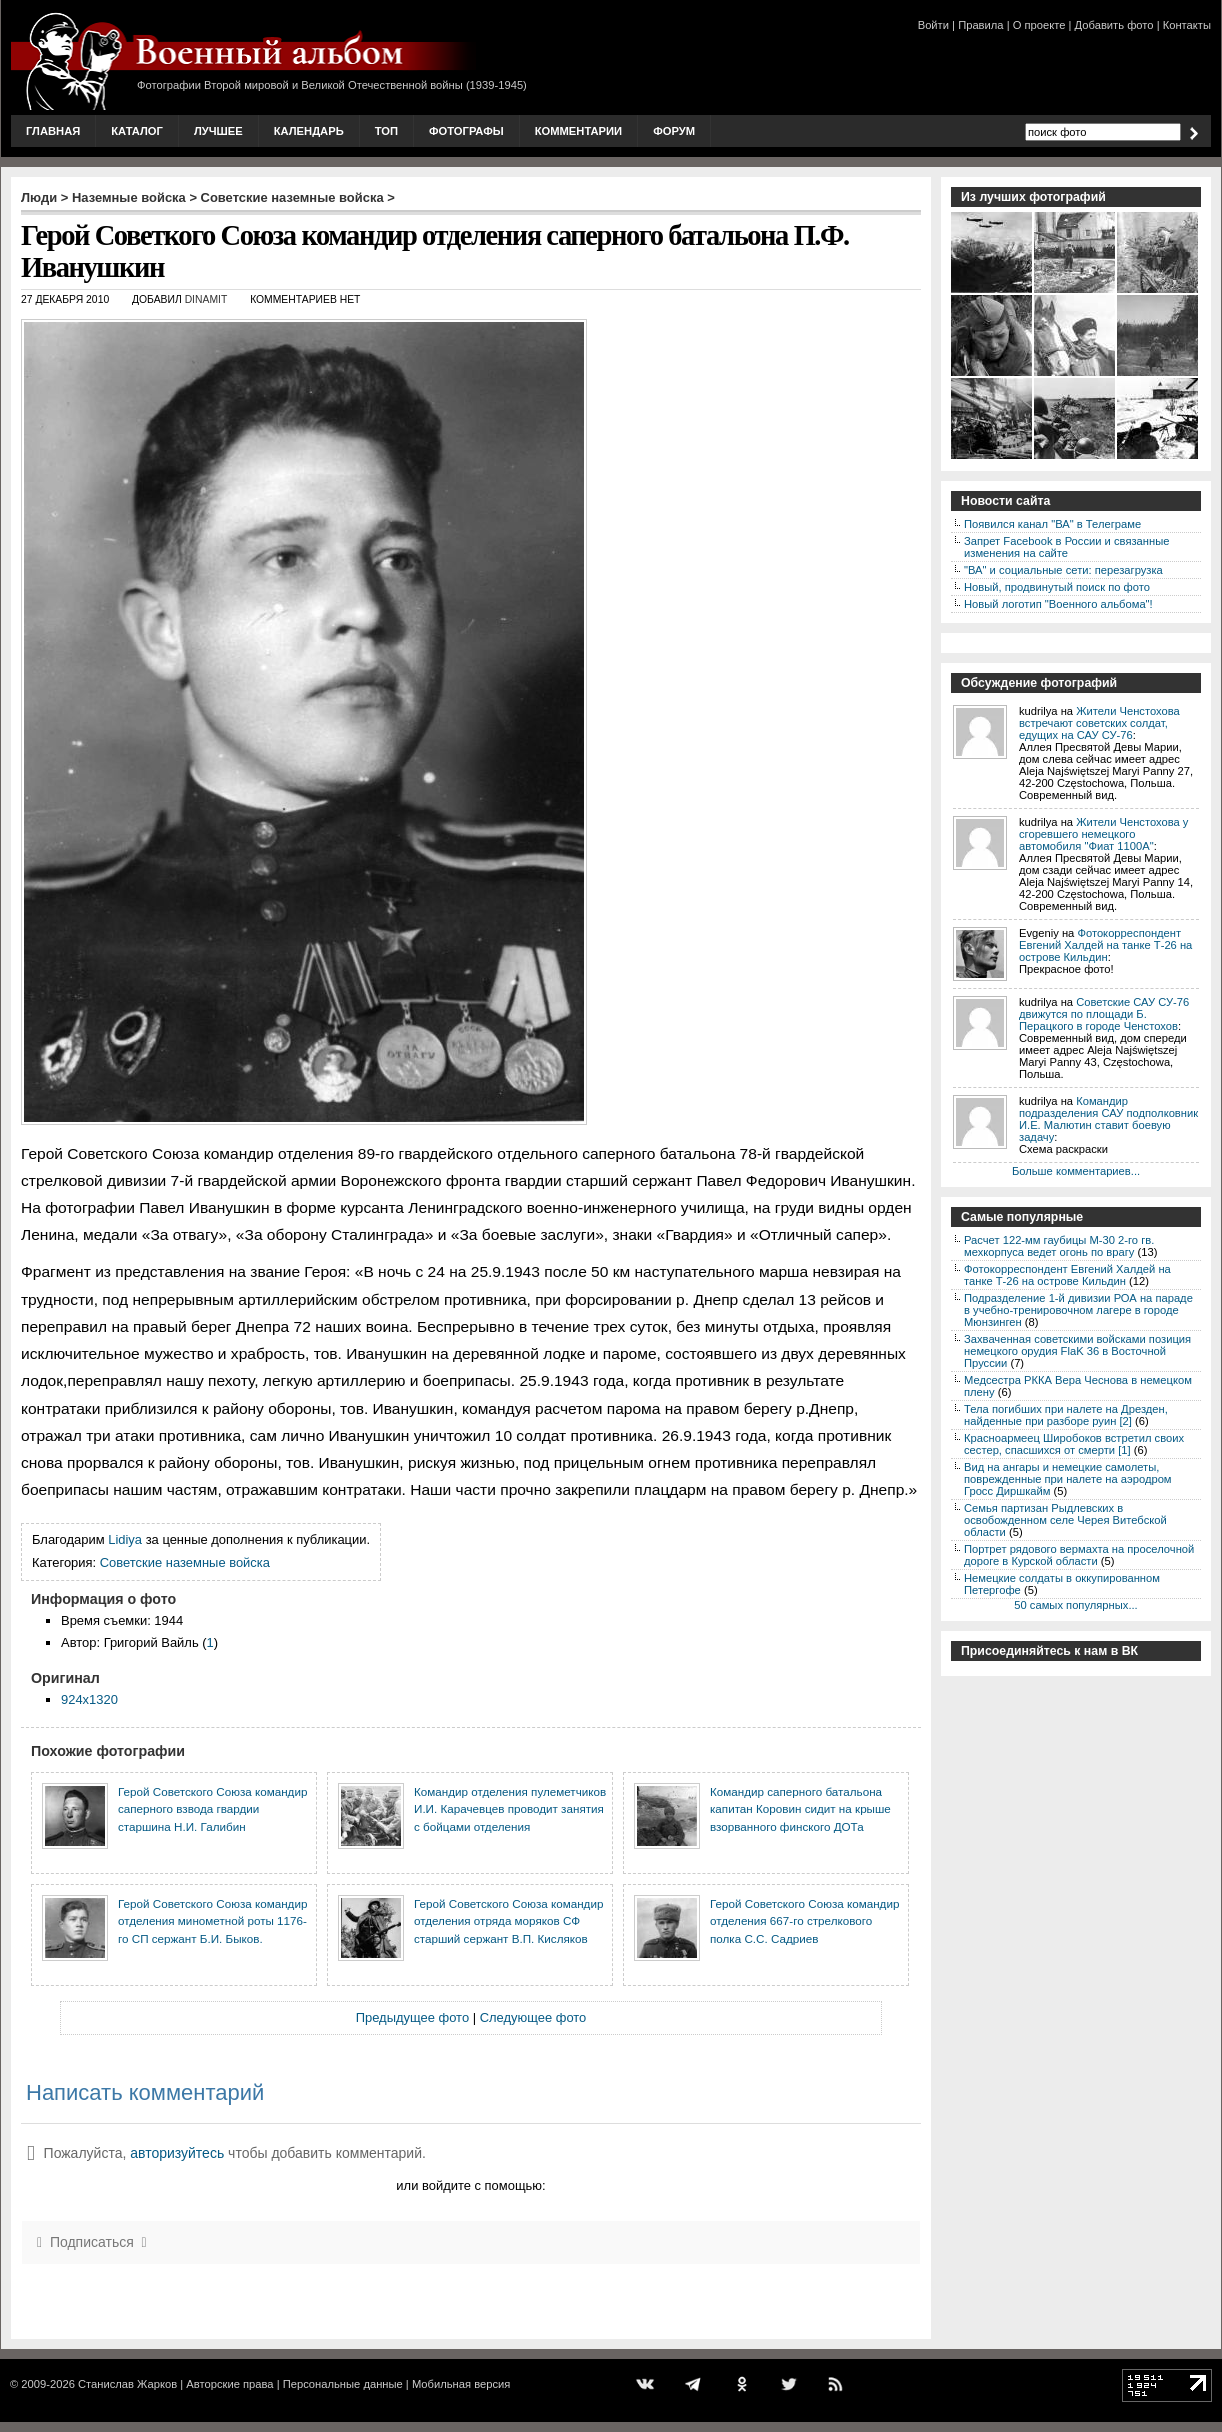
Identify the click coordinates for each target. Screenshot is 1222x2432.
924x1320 (89, 1699)
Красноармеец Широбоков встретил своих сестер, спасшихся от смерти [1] (1074, 1444)
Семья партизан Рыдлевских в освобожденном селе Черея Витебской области (1065, 1520)
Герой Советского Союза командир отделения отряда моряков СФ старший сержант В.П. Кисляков (508, 1921)
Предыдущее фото (412, 2017)
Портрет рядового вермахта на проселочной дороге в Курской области (1079, 1555)
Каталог (137, 131)
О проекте (1039, 25)
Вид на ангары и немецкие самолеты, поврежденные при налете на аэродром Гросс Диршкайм (1068, 1479)
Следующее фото (533, 2017)
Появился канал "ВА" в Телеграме (1052, 524)
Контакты (1187, 25)
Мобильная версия (461, 2384)
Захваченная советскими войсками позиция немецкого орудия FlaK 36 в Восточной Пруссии (1077, 1351)
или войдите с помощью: (470, 2185)
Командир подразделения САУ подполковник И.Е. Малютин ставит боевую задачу (1108, 1119)
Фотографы (466, 131)
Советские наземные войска (292, 197)
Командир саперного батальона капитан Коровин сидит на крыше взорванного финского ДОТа (800, 1809)
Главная (53, 131)
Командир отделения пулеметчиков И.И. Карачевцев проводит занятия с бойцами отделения (510, 1809)
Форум (674, 131)
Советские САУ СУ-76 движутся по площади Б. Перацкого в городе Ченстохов (1104, 1014)
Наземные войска (129, 197)
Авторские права (229, 2384)
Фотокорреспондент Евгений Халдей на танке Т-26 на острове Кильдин (1105, 945)
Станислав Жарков (127, 2384)
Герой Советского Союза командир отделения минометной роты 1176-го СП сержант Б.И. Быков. (212, 1921)
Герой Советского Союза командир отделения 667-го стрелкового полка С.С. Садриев (804, 1921)
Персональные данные (343, 2384)
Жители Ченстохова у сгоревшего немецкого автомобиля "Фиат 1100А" (1103, 834)
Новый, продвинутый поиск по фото (1057, 587)
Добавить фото (1114, 25)
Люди (39, 197)
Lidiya (125, 1539)
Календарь (309, 131)
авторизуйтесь (177, 2153)
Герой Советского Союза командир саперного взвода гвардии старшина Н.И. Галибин (212, 1809)
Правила (980, 25)
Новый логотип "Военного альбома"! (1058, 604)
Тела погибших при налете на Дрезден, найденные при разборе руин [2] (1066, 1415)
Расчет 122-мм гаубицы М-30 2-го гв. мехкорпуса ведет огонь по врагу (1059, 1246)
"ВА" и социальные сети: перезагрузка (1063, 570)
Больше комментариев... (1076, 1171)
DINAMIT (206, 299)
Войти (933, 25)
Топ (386, 131)
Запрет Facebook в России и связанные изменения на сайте (1066, 547)
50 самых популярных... (1075, 1605)
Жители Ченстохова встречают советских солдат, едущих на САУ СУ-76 (1099, 723)
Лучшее (218, 131)
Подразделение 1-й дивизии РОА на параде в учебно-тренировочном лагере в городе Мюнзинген (1078, 1310)
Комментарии (578, 131)
